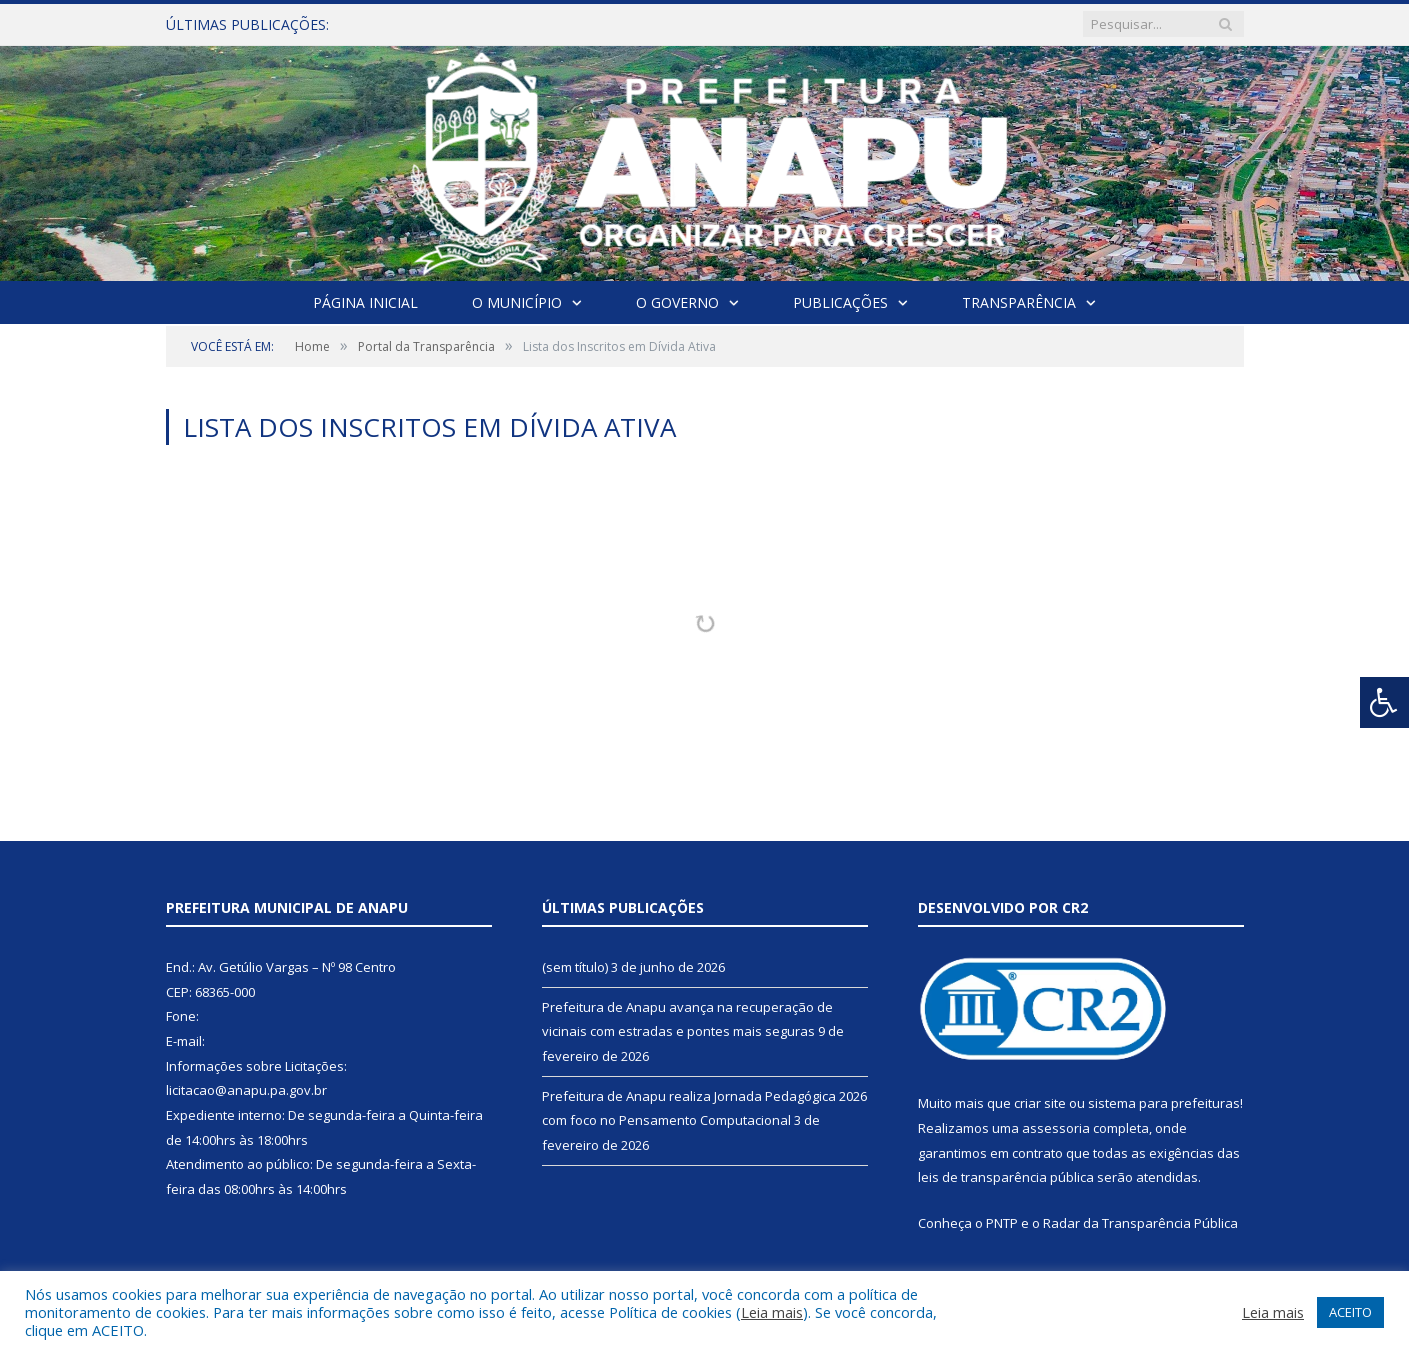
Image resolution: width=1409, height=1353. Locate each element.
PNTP (1002, 1223)
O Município (517, 302)
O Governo (677, 302)
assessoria (1056, 1128)
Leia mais (772, 1312)
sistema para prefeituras (1164, 1103)
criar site (1040, 1103)
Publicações (840, 302)
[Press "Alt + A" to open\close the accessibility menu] (1384, 702)
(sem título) (575, 967)
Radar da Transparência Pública (1140, 1223)
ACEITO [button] (1350, 1312)
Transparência (1019, 302)
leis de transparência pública (1006, 1177)
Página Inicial (365, 302)
